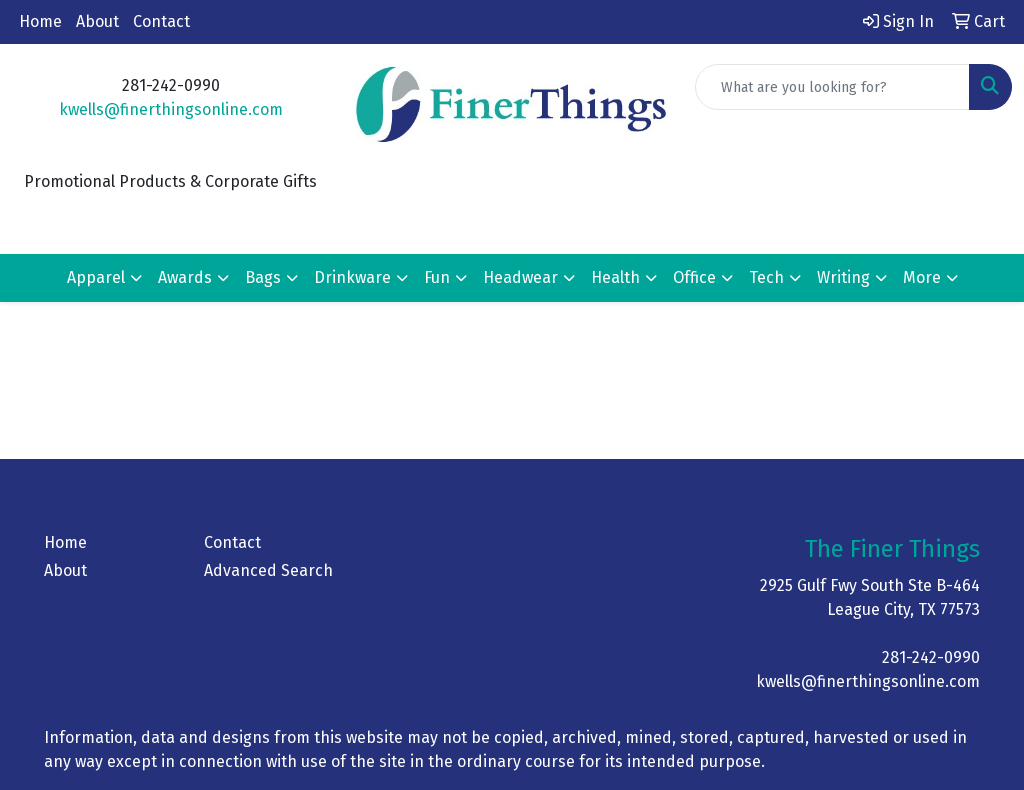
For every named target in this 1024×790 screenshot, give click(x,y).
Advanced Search (268, 570)
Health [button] (615, 277)
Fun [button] (437, 277)
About (97, 21)
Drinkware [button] (352, 277)
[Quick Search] (832, 87)
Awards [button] (185, 277)
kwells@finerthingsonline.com (171, 109)
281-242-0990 (931, 657)
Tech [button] (766, 277)
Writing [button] (843, 277)
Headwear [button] (520, 277)
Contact (161, 21)
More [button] (922, 277)
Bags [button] (263, 277)
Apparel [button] (96, 277)
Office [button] (694, 277)
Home (40, 21)
